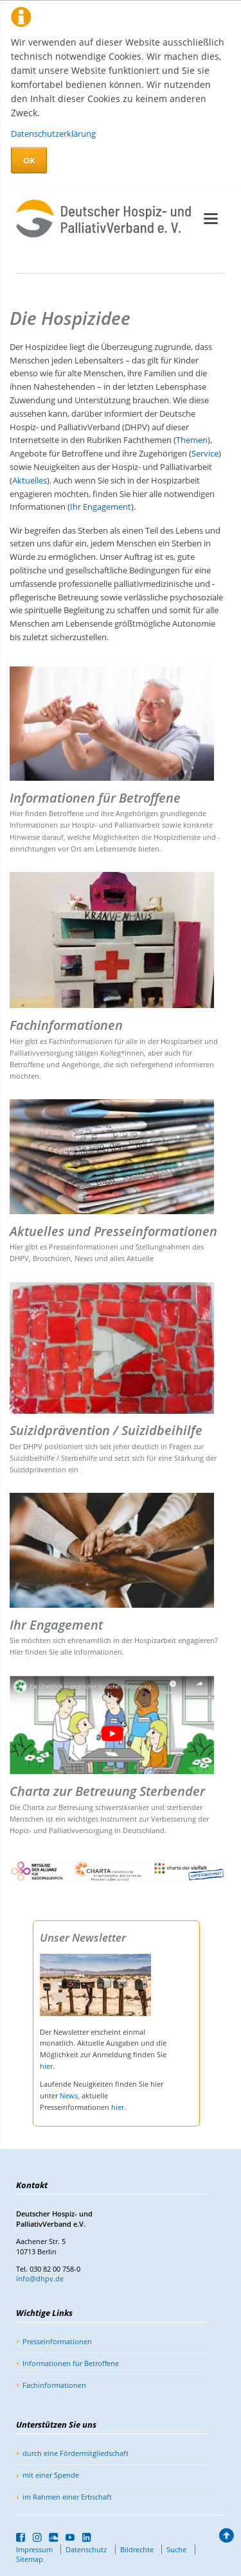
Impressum (34, 2549)
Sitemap (29, 2559)
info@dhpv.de (40, 2278)
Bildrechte (137, 2549)
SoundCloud (53, 2537)
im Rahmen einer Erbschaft (67, 2497)
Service (205, 453)
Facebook (21, 2537)
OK (29, 160)
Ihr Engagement (100, 506)
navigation (211, 218)
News (69, 2095)
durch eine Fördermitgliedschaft (75, 2453)
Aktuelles (29, 480)
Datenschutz (86, 2549)
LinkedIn (87, 2537)
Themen (192, 440)
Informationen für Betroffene (70, 2363)
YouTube (70, 2537)
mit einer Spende (50, 2475)
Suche (176, 2549)
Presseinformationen (57, 2341)
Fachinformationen (54, 2385)
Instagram (37, 2537)
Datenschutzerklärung (53, 133)
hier (46, 2066)
